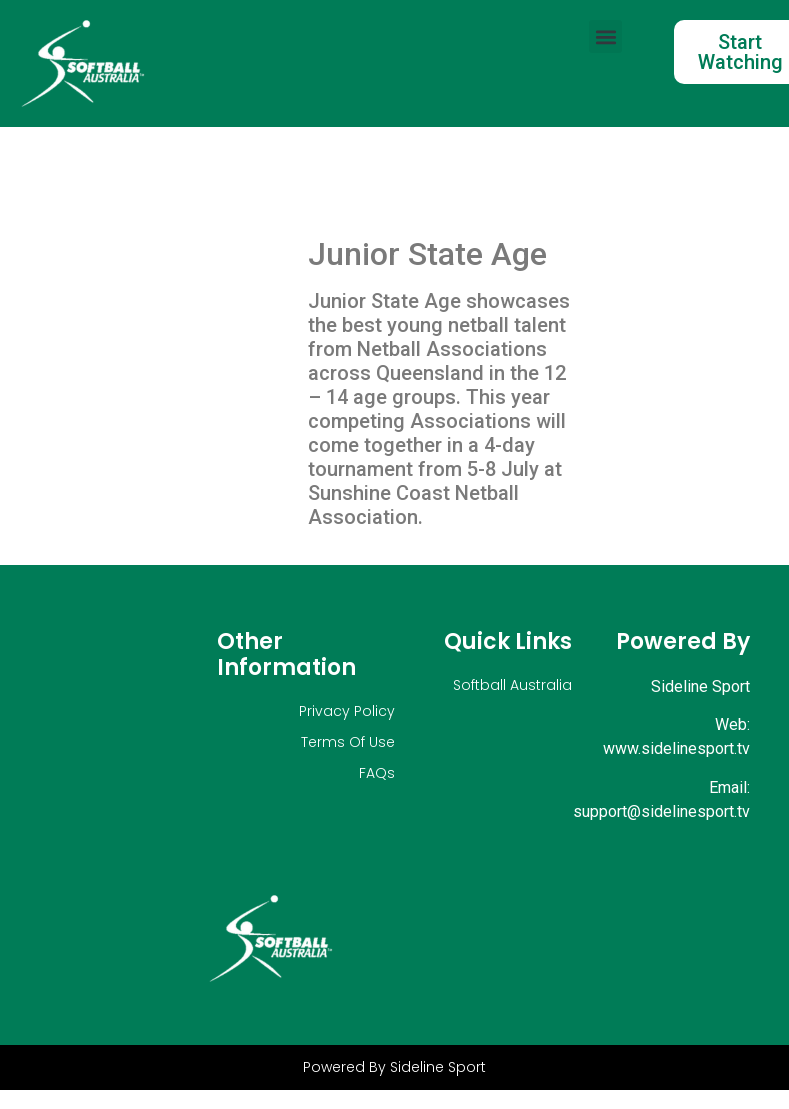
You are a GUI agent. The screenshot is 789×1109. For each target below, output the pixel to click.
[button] (605, 36)
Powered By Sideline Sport (394, 1067)
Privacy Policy (347, 711)
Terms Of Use (348, 742)
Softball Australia (512, 685)
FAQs (377, 773)
